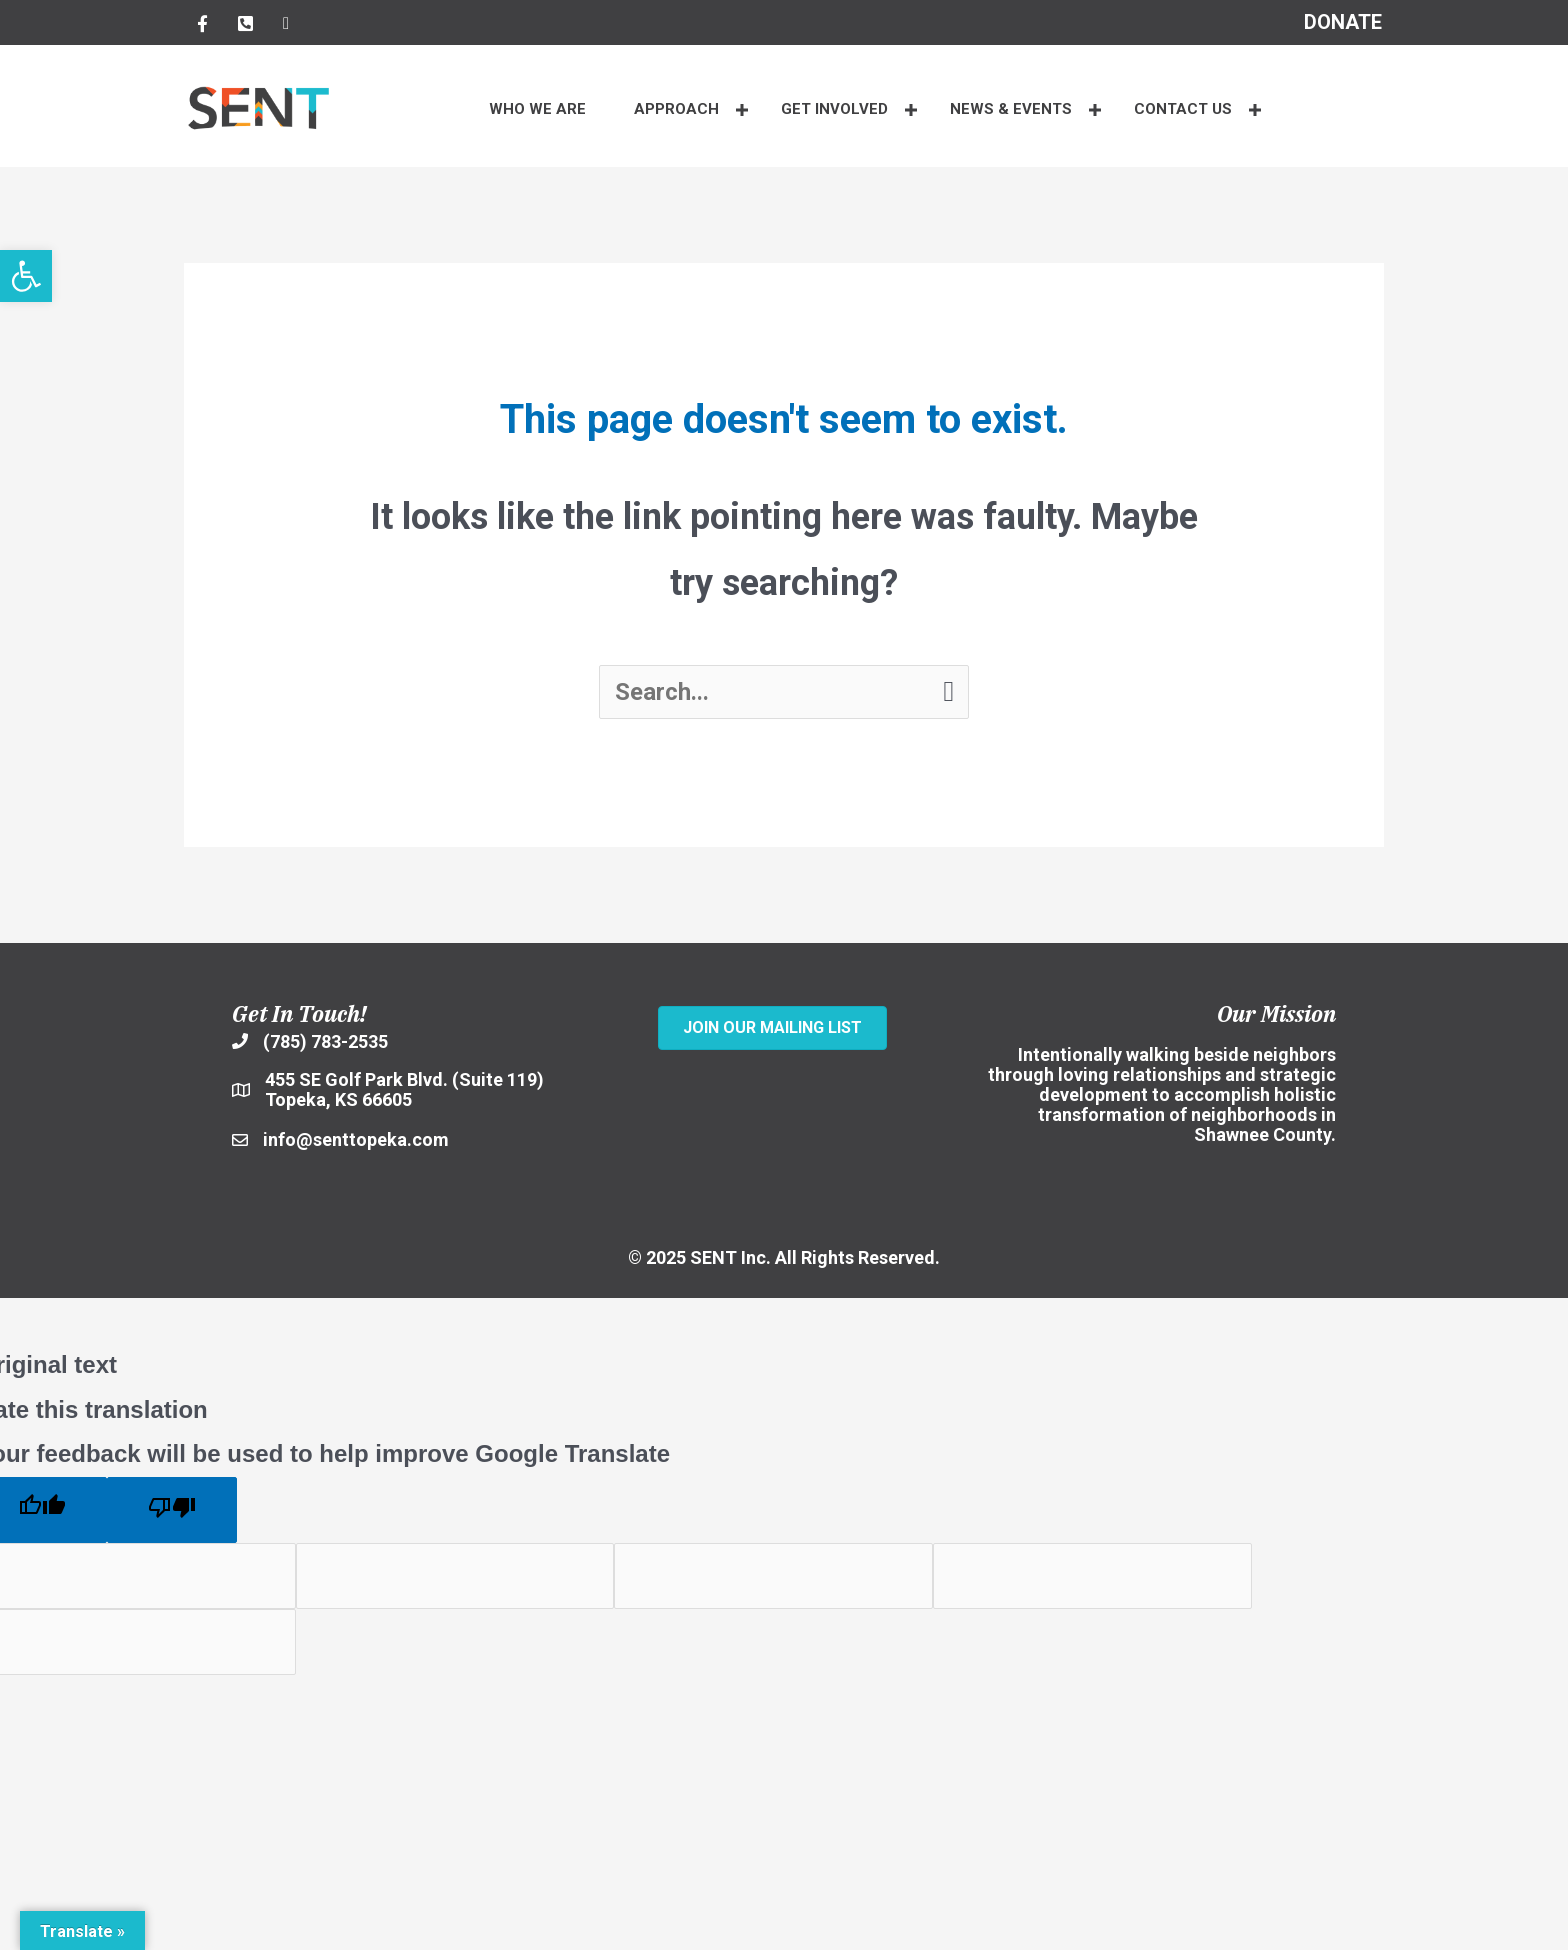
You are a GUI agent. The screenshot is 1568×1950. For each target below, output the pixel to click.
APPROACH (676, 109)
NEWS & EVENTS (1011, 109)
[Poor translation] (172, 1510)
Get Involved (834, 109)
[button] (742, 110)
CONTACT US (1183, 109)
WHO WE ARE (537, 109)
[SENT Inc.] (772, 1092)
